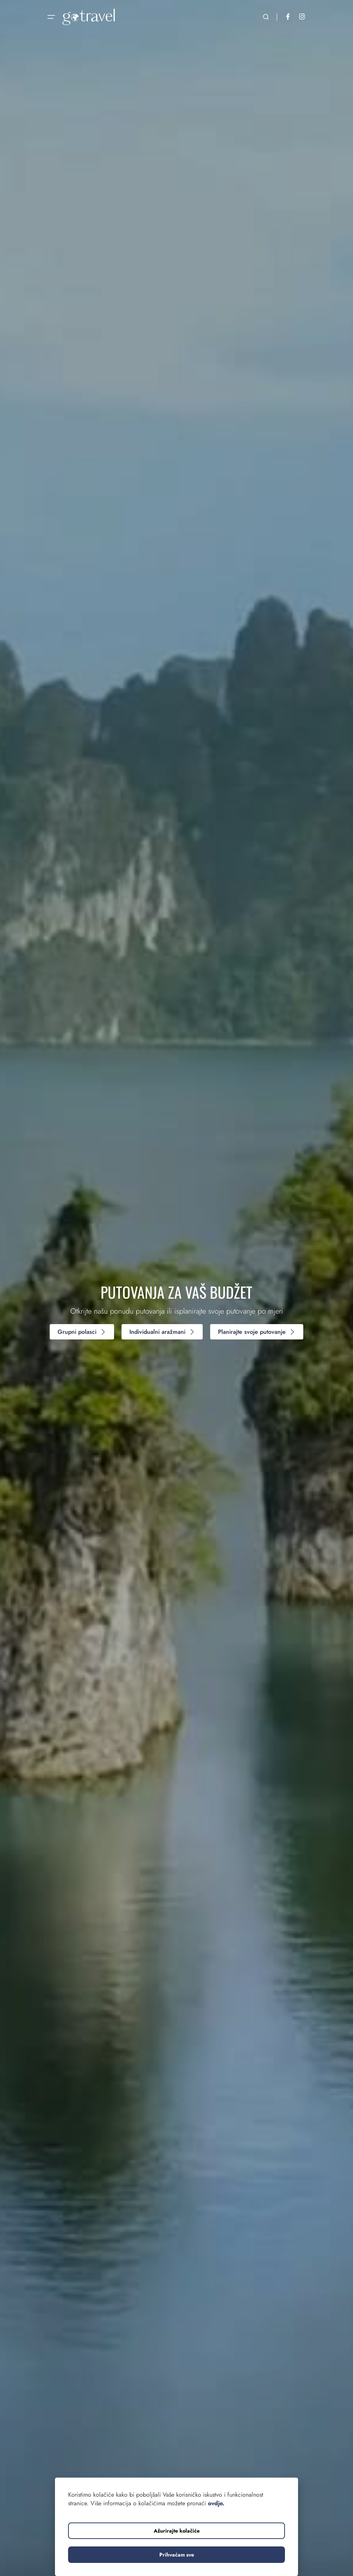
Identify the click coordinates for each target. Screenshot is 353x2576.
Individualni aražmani (162, 1331)
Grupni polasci (82, 1331)
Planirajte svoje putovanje (257, 1331)
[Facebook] (288, 17)
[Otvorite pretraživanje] (266, 16)
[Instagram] (302, 17)
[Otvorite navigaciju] (51, 17)
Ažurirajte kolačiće (177, 2530)
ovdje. (216, 2503)
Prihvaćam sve (176, 2554)
